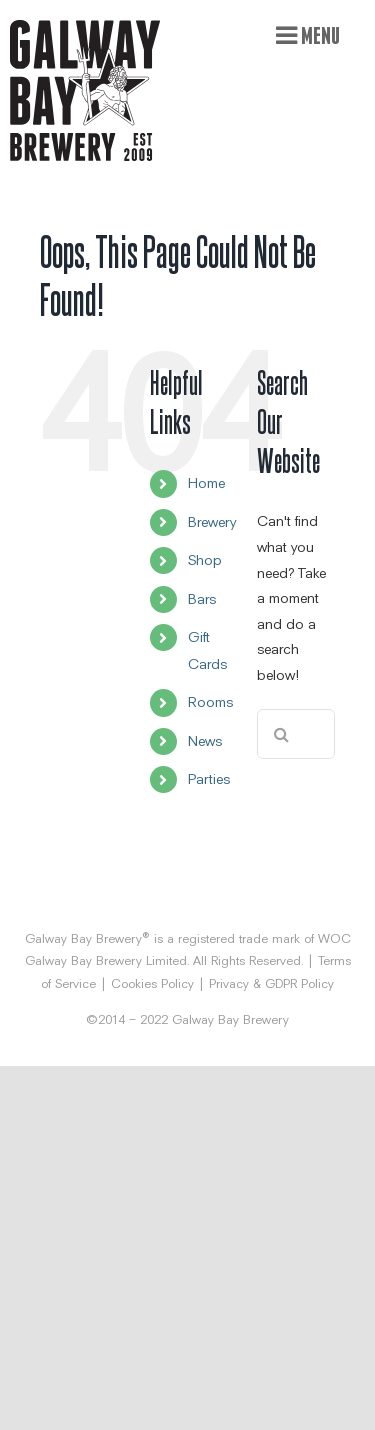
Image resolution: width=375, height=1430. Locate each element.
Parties (209, 779)
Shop (205, 560)
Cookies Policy (152, 984)
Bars (202, 599)
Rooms (210, 702)
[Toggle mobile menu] (308, 35)
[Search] (282, 734)
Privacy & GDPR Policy (271, 984)
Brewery (212, 522)
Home (206, 483)
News (205, 741)
